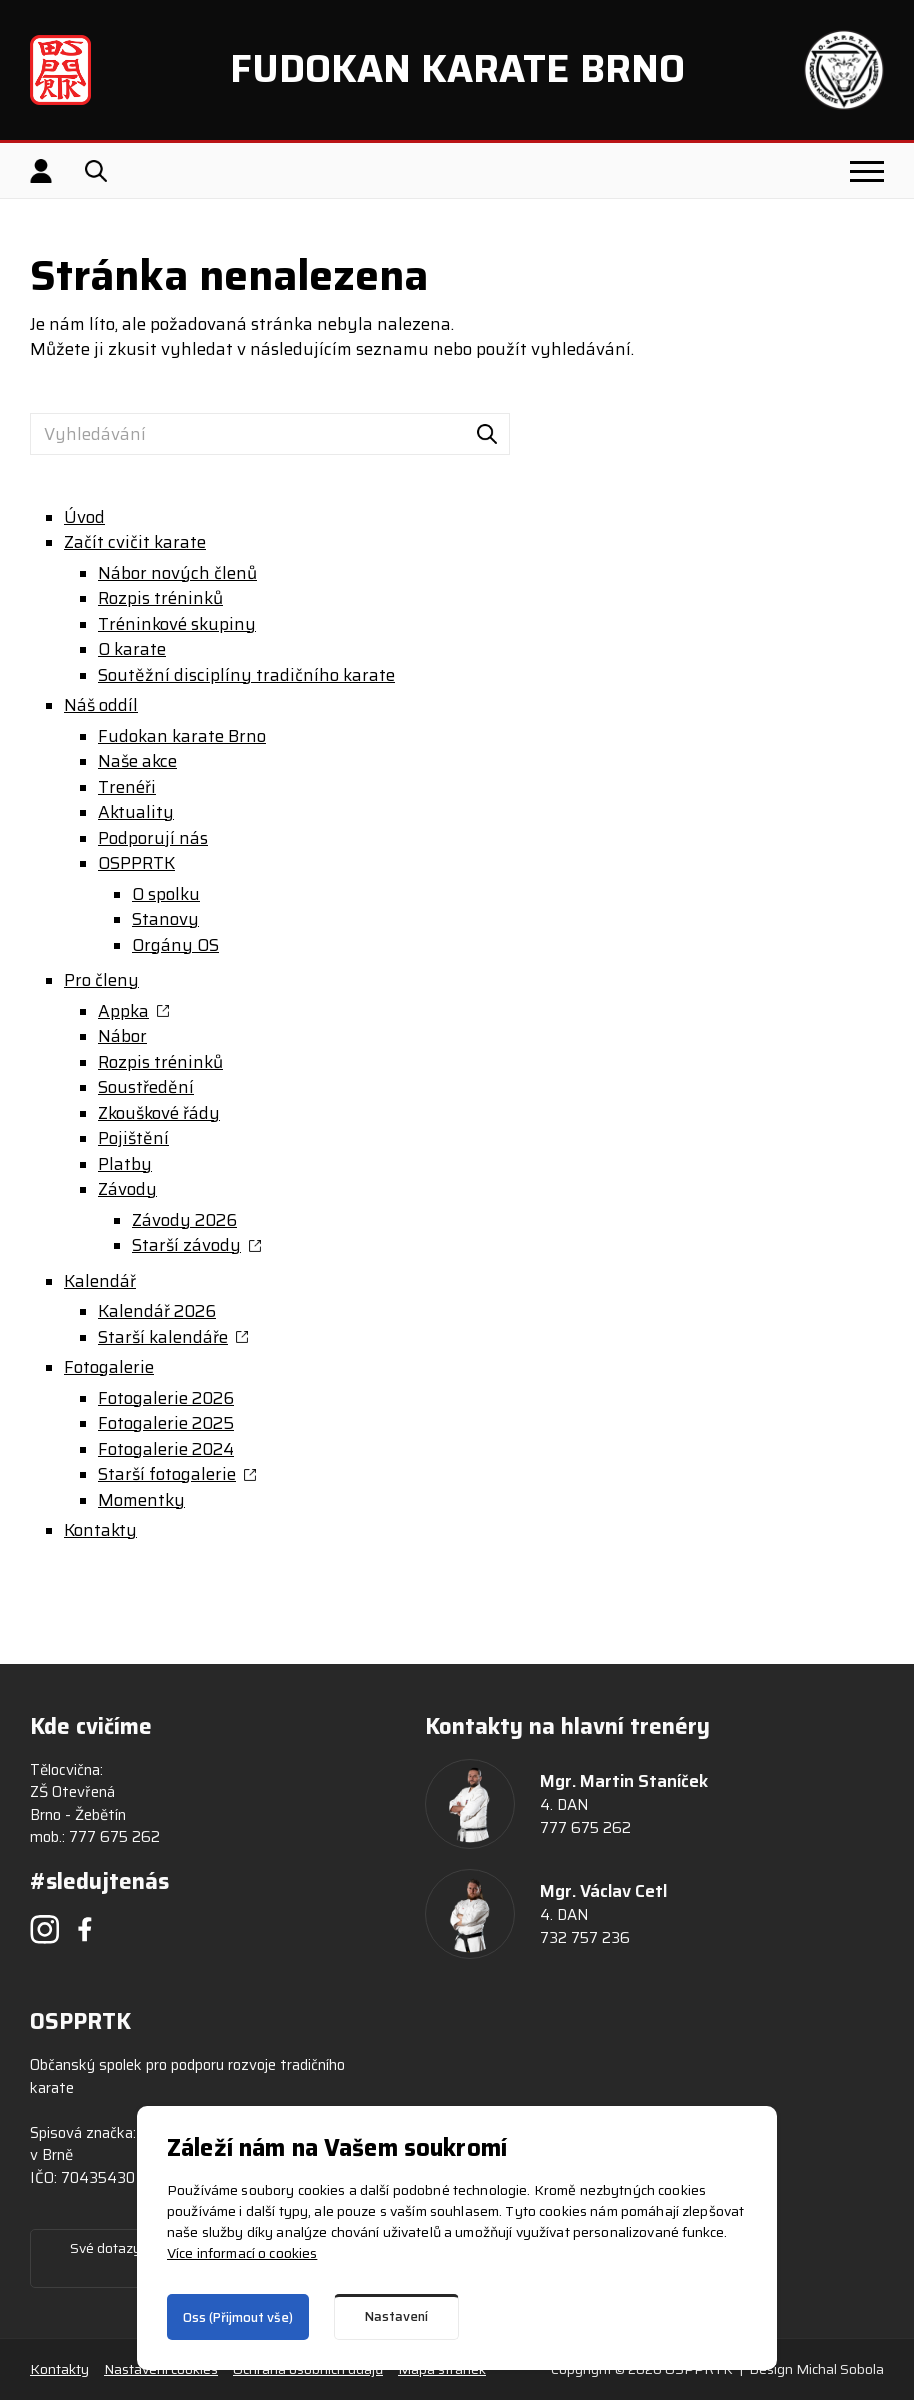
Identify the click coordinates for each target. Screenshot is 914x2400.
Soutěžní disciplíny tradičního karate (246, 675)
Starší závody (186, 1245)
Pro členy (101, 980)
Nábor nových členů (177, 573)
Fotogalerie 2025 (166, 1423)
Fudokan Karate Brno (457, 69)
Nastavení (396, 2316)
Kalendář (100, 1281)
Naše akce (137, 761)
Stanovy (165, 919)
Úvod (84, 517)
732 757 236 (585, 1938)
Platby (125, 1164)
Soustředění (146, 1087)
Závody (127, 1189)
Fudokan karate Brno (182, 736)
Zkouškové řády (159, 1113)
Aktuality (136, 812)
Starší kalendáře (163, 1337)
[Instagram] (45, 1929)
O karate (132, 649)
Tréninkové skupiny (177, 624)
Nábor (122, 1036)
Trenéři (127, 787)
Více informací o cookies (242, 2253)
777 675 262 (114, 1837)
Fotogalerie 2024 (166, 1449)
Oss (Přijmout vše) (238, 2317)
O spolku (166, 894)
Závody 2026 (184, 1220)
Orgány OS (175, 945)
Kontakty (100, 1530)
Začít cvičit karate (135, 542)
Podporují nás (153, 838)
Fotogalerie (109, 1367)
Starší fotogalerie (167, 1474)
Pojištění (133, 1138)
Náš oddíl (101, 705)
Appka (123, 1011)
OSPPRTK (136, 863)
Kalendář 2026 (157, 1311)
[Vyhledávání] (270, 434)
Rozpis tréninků (160, 598)
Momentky (141, 1500)
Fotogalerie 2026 (166, 1398)
